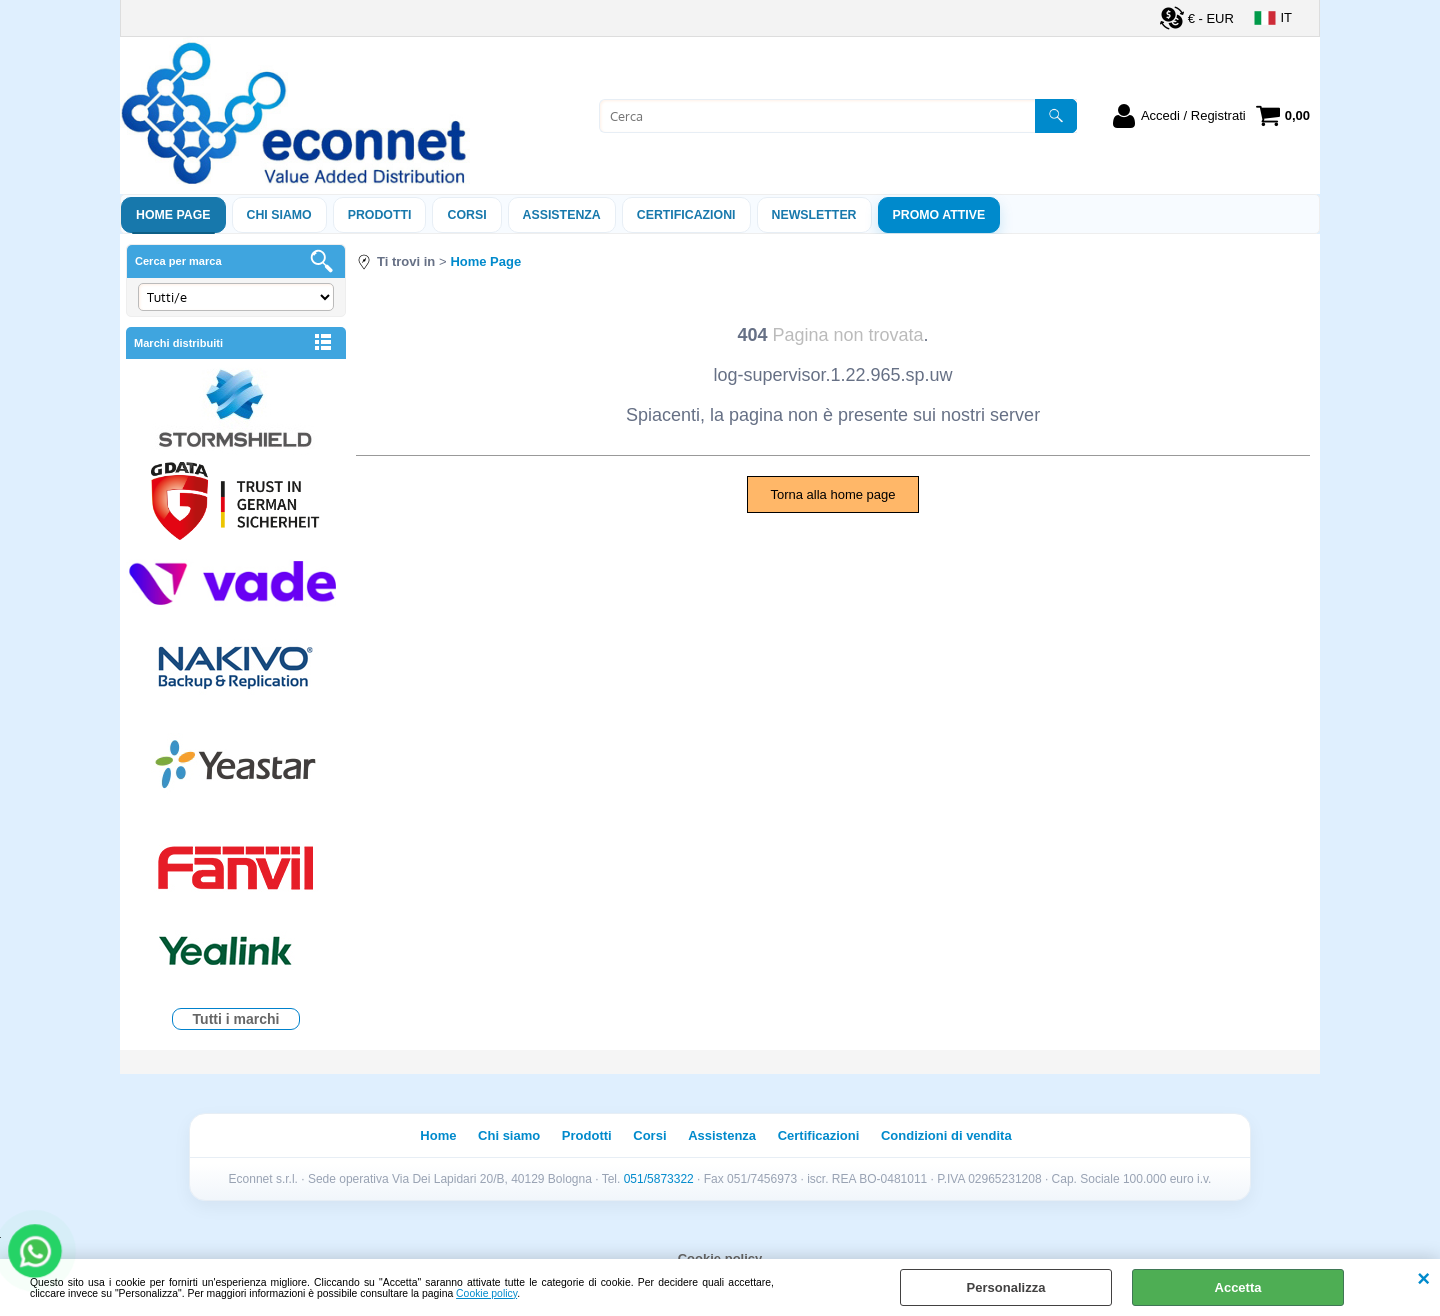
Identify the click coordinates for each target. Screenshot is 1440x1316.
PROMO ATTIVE (939, 215)
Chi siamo (279, 215)
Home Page (173, 215)
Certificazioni (686, 215)
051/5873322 (659, 1179)
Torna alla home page (832, 494)
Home (438, 1135)
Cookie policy (486, 1293)
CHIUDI (1423, 1279)
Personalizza (1006, 1287)
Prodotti (380, 215)
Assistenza (722, 1135)
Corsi (466, 215)
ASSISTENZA (562, 215)
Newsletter (814, 215)
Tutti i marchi (236, 1019)
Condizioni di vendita (946, 1135)
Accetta (1238, 1287)
